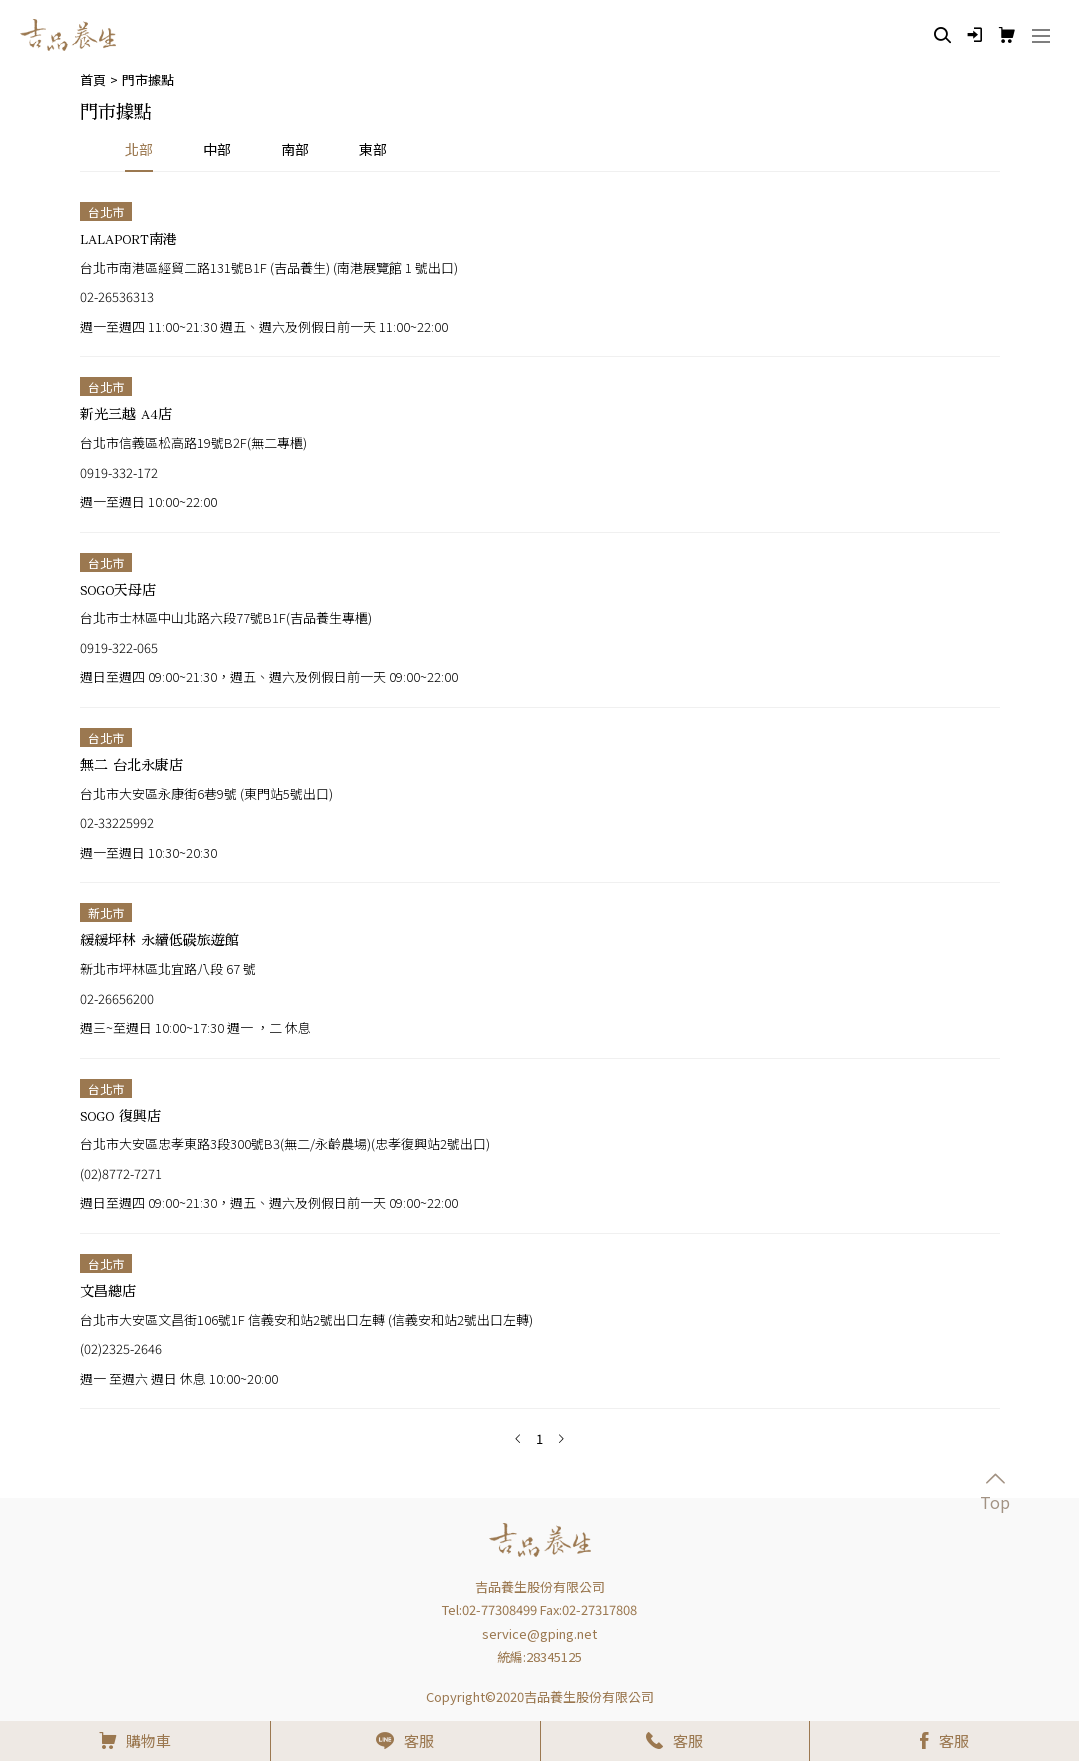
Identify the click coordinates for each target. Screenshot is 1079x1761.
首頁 (93, 79)
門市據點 (148, 79)
